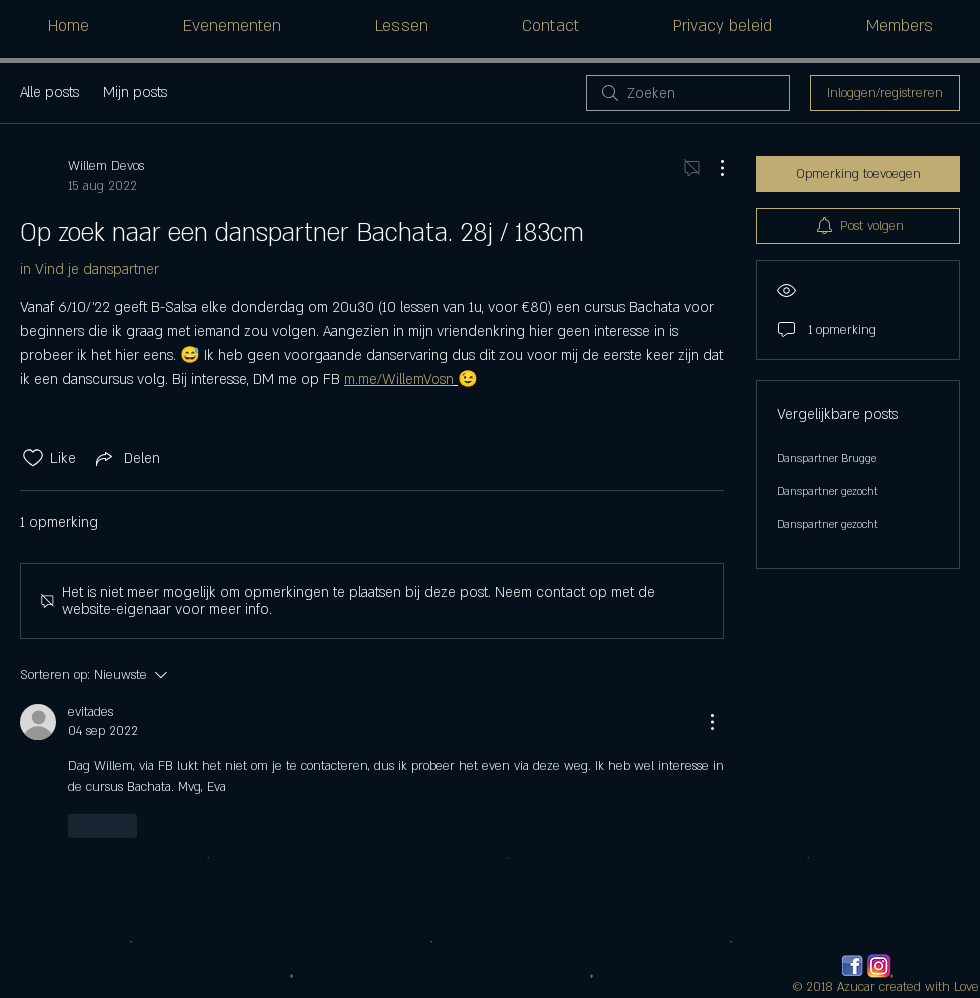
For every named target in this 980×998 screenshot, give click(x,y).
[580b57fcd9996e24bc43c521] (879, 966)
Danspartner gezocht (827, 492)
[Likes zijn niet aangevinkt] (33, 458)
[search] (688, 93)
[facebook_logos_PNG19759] (852, 966)
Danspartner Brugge (826, 459)
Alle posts (49, 92)
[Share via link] (126, 458)
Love (966, 987)
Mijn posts (135, 92)
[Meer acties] (712, 168)
